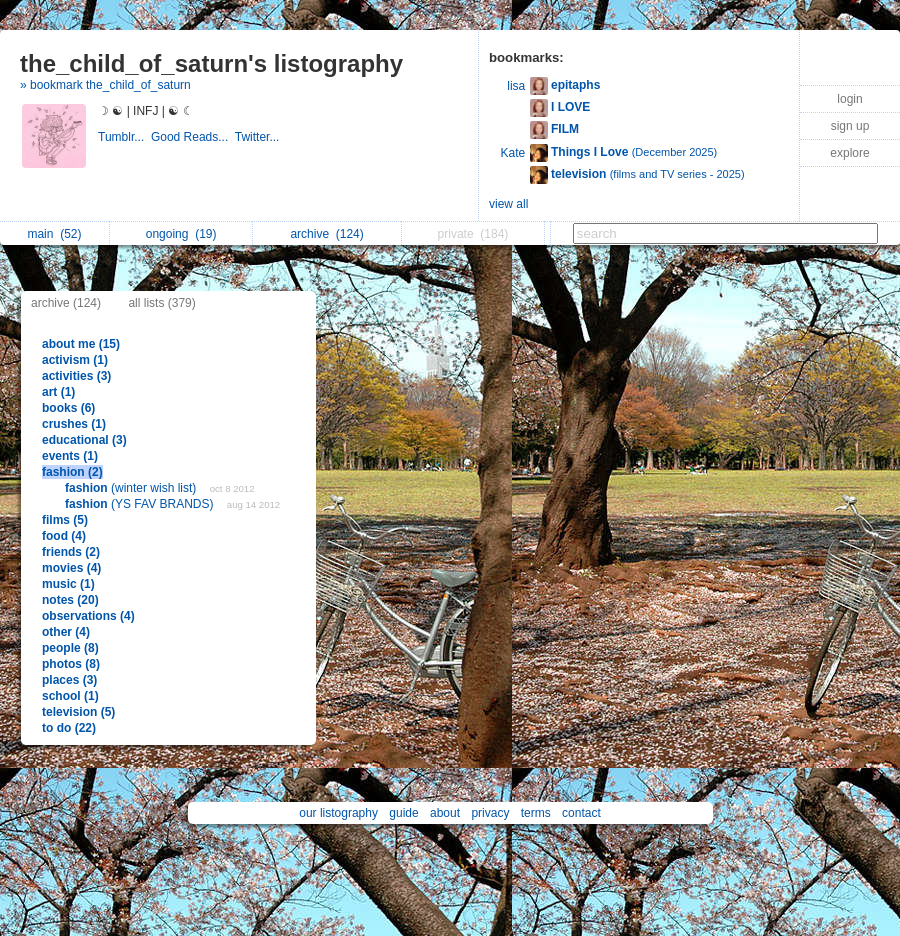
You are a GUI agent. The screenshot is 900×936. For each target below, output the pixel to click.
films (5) (65, 520)
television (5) (78, 712)
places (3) (69, 680)
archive (326, 234)
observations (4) (88, 616)
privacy (490, 813)
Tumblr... (124, 137)
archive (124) (66, 303)
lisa (516, 86)
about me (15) (81, 344)
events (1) (70, 456)
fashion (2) (72, 472)
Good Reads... (193, 137)
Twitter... (259, 137)
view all (508, 204)
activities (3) (76, 376)
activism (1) (75, 360)
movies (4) (71, 568)
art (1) (58, 392)
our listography (338, 813)
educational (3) (84, 440)
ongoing (181, 234)
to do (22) (69, 728)
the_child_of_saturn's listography (211, 63)
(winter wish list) (132, 488)
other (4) (66, 632)
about (445, 813)
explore (849, 153)
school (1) (70, 696)
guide (403, 813)
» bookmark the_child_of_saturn (105, 85)
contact (581, 813)
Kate (513, 153)
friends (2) (71, 552)
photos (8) (71, 664)
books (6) (68, 408)
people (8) (70, 648)
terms (536, 813)
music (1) (68, 584)
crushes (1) (74, 424)
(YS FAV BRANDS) (141, 504)
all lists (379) (161, 303)
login (849, 99)
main (54, 234)
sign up (850, 126)
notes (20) (70, 600)
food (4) (64, 536)
